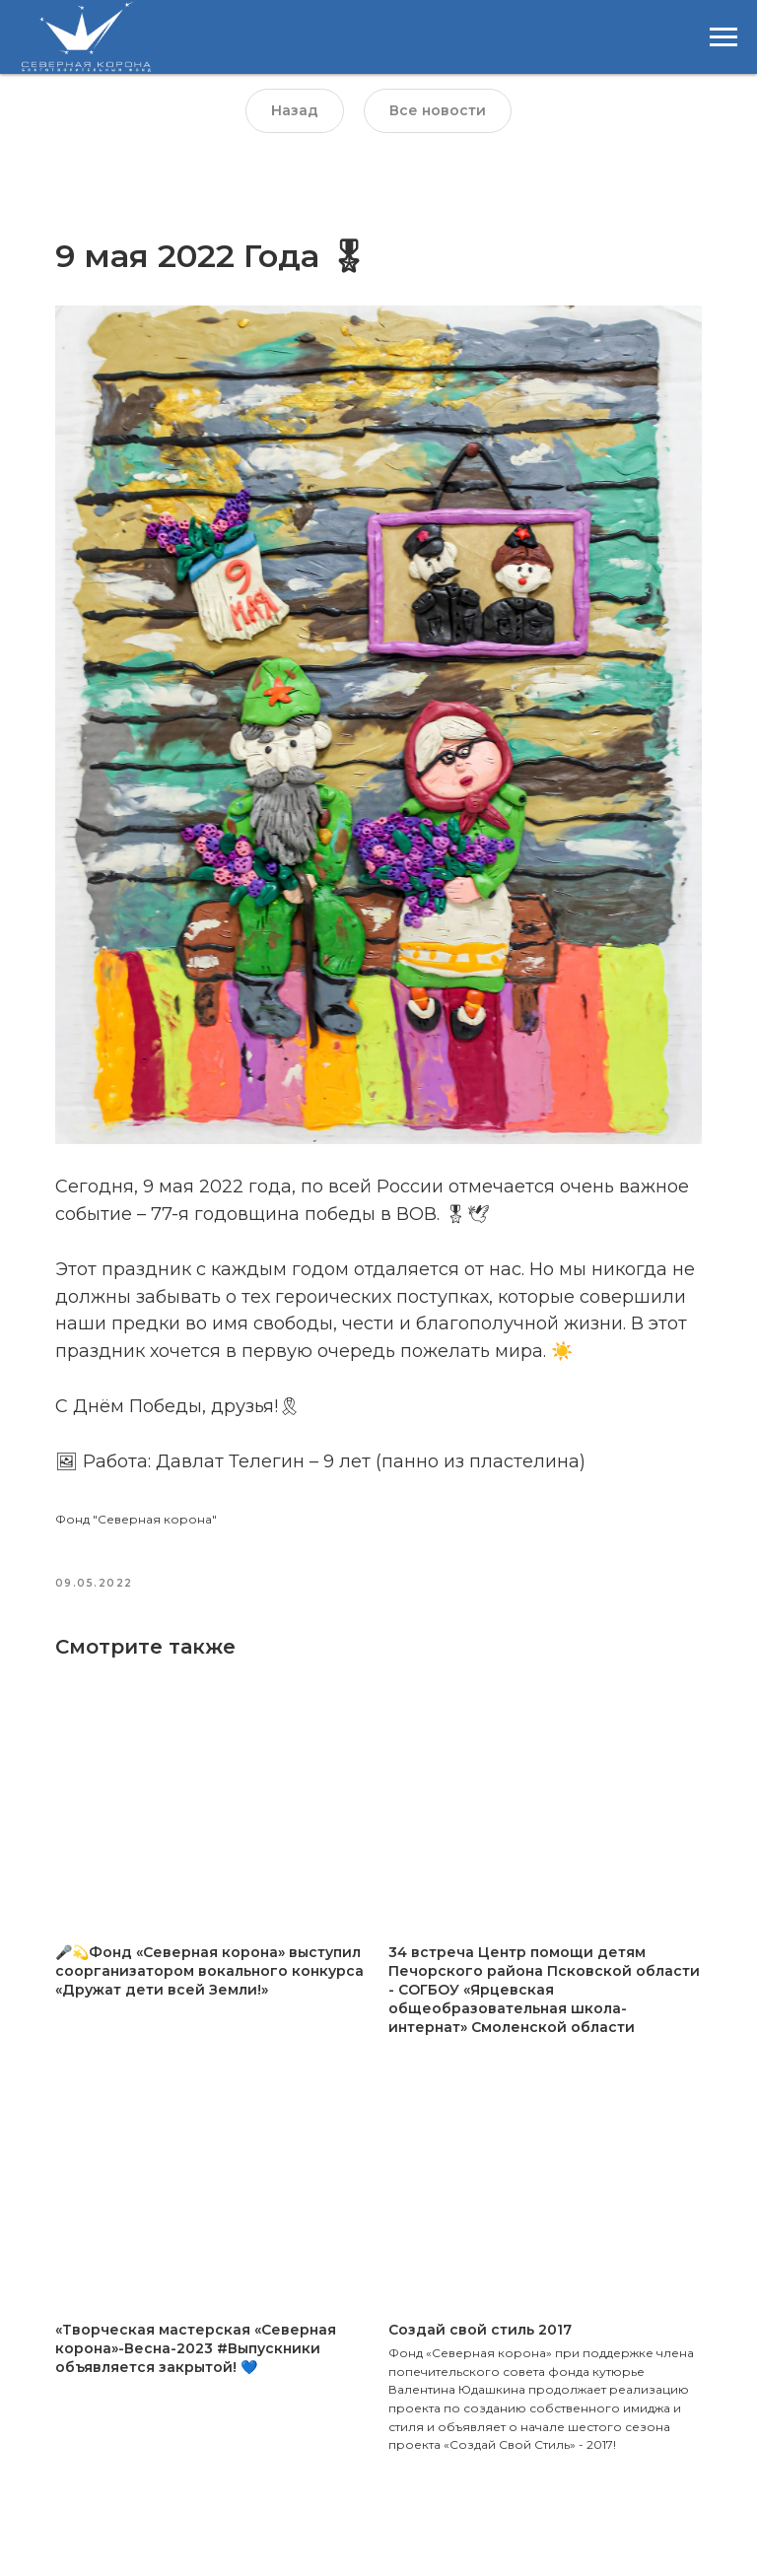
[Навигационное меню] (723, 37)
